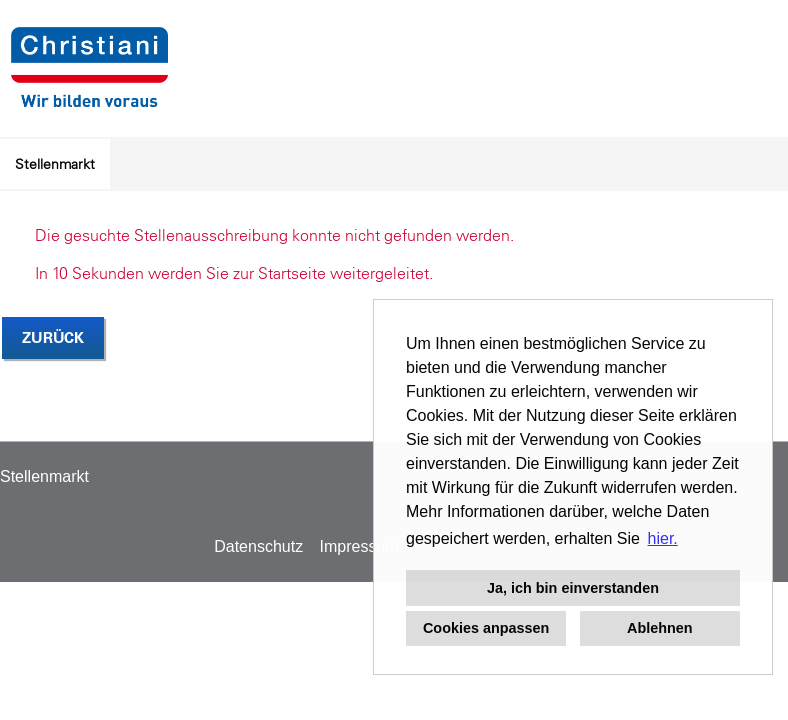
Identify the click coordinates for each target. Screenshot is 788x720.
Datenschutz (258, 546)
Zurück (53, 337)
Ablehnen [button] (660, 628)
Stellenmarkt (55, 164)
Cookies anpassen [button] (486, 628)
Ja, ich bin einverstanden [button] (573, 588)
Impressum (359, 546)
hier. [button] (663, 538)
